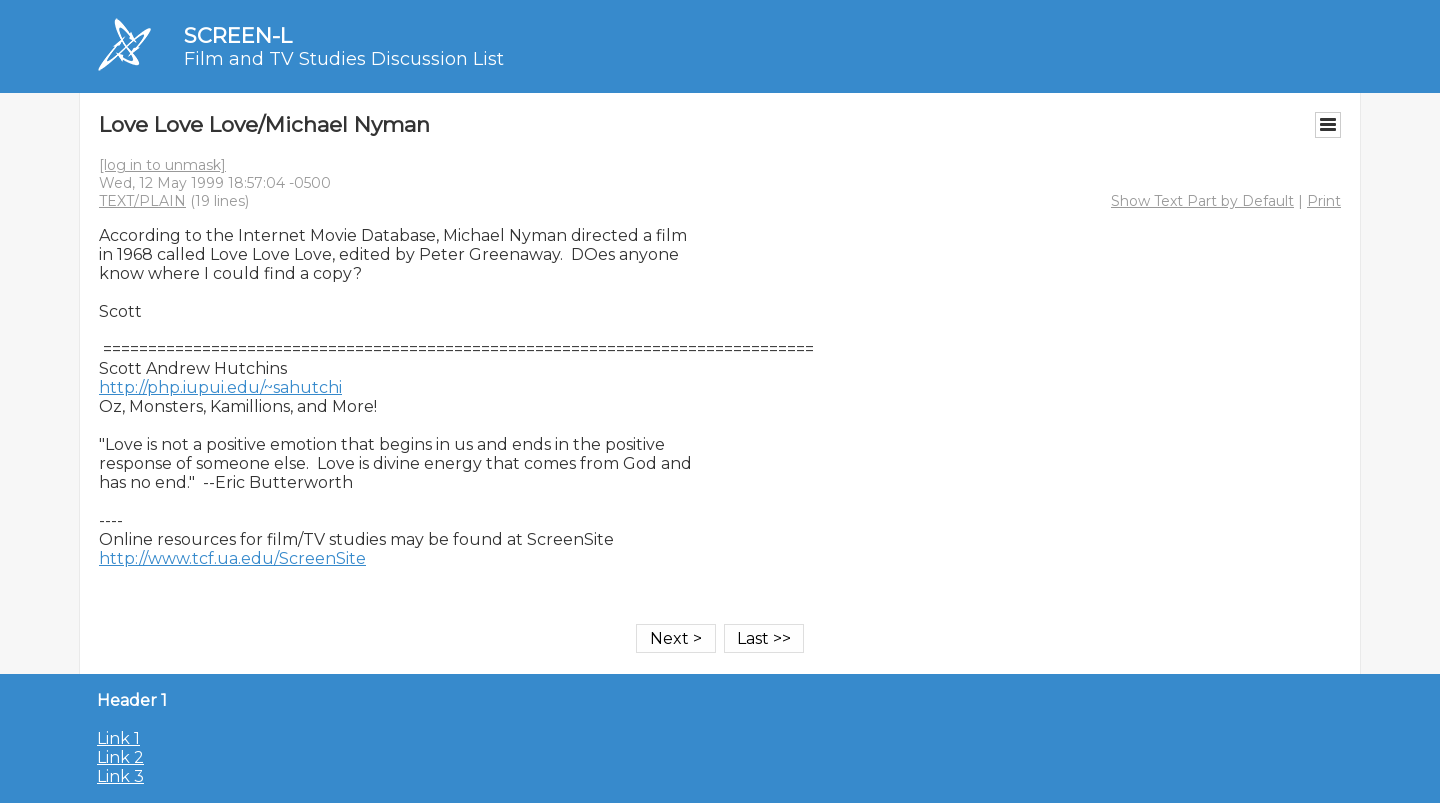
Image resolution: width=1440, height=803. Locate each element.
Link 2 (120, 757)
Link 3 (120, 776)
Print (1324, 201)
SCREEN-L (238, 35)
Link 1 (118, 738)
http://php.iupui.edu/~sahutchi (220, 387)
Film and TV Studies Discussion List (344, 59)
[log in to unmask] (162, 165)
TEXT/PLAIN (142, 201)
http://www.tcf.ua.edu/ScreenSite (232, 558)
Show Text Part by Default (1202, 201)
